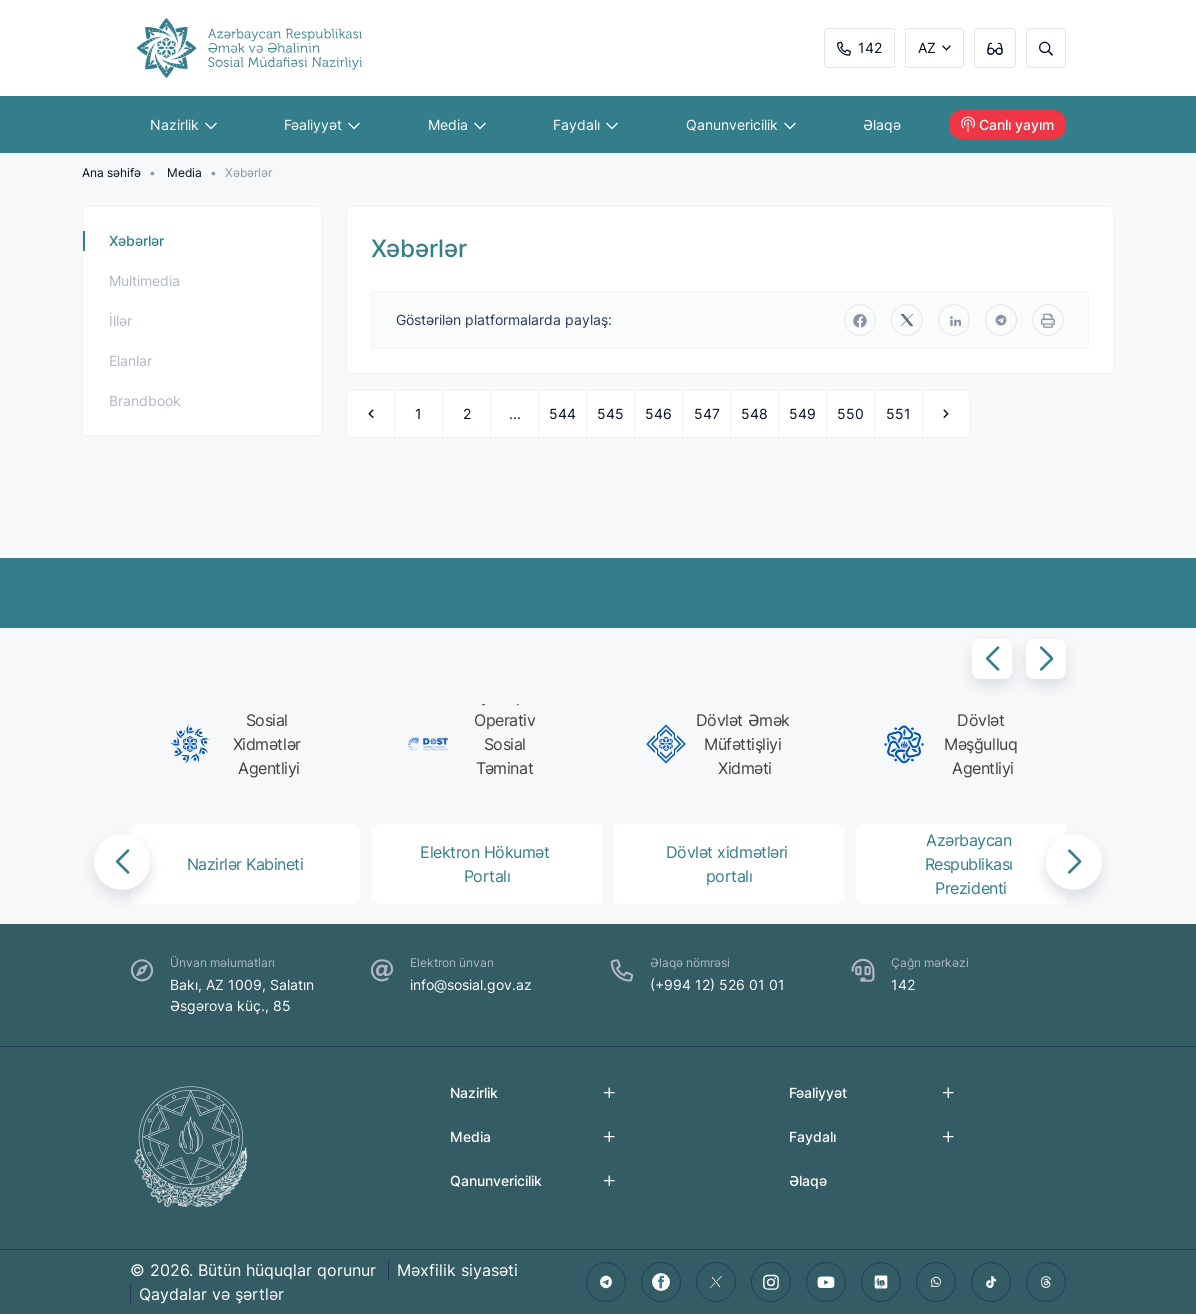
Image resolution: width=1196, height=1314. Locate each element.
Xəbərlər (136, 240)
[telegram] (1001, 320)
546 (658, 413)
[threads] (1046, 1282)
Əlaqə (883, 124)
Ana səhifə (111, 172)
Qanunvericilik (741, 124)
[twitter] (907, 320)
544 (562, 413)
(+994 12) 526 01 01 (717, 984)
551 (898, 413)
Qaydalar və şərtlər (211, 1294)
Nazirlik (183, 124)
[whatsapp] (936, 1282)
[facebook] (860, 320)
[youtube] (826, 1282)
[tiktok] (991, 1282)
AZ (927, 47)
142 (859, 47)
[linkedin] (954, 320)
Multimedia (144, 280)
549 (802, 413)
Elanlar (130, 360)
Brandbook (145, 400)
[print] (1048, 320)
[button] (992, 659)
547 (707, 413)
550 (850, 413)
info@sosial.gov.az (471, 984)
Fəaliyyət (323, 124)
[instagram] (771, 1282)
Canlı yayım (1007, 124)
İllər (120, 320)
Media (457, 124)
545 (610, 413)
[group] (241, 744)
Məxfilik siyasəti (457, 1270)
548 (754, 413)
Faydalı (586, 124)
